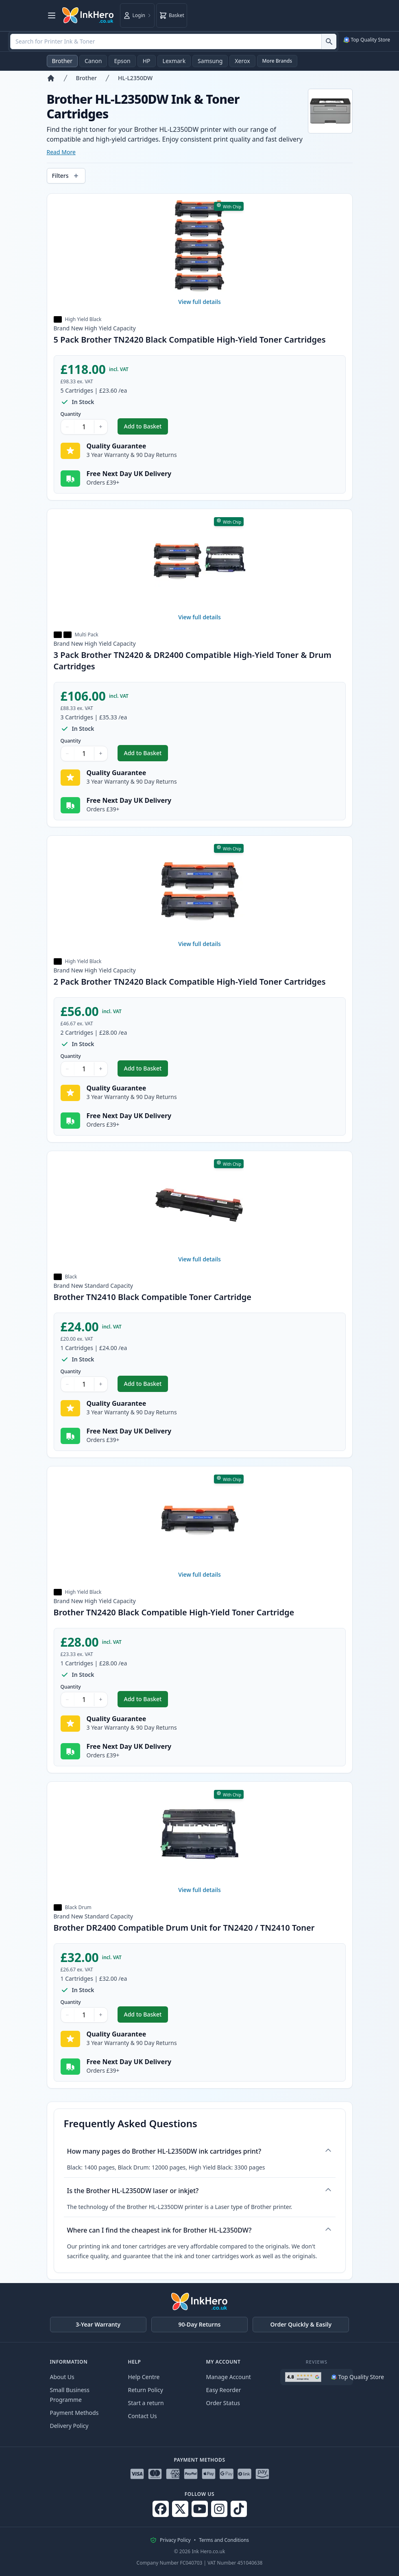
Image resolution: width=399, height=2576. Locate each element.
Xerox (242, 61)
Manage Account (228, 2377)
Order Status (223, 2403)
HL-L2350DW (135, 78)
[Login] (137, 15)
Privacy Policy (175, 2540)
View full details (199, 302)
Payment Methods (74, 2413)
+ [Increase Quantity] (100, 426)
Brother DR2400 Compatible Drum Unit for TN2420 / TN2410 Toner (184, 1927)
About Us (62, 2377)
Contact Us (142, 2416)
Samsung (210, 61)
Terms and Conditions (224, 2540)
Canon (93, 61)
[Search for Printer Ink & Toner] (328, 41)
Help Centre (144, 2377)
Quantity (71, 414)
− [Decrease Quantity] (67, 426)
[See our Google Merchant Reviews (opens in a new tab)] (366, 40)
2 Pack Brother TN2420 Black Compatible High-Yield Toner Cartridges (190, 981)
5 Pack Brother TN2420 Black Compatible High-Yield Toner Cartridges (190, 339)
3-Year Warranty (98, 2324)
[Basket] (171, 15)
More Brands (277, 60)
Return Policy (145, 2390)
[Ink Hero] (88, 15)
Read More (61, 152)
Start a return (146, 2403)
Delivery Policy (69, 2426)
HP (146, 61)
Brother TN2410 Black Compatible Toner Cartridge (152, 1296)
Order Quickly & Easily (300, 2324)
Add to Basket (146, 428)
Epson (122, 61)
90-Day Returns (200, 2324)
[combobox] (173, 41)
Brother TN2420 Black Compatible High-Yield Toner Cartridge (174, 1612)
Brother (62, 61)
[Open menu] (52, 15)
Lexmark (174, 61)
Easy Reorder (223, 2390)
